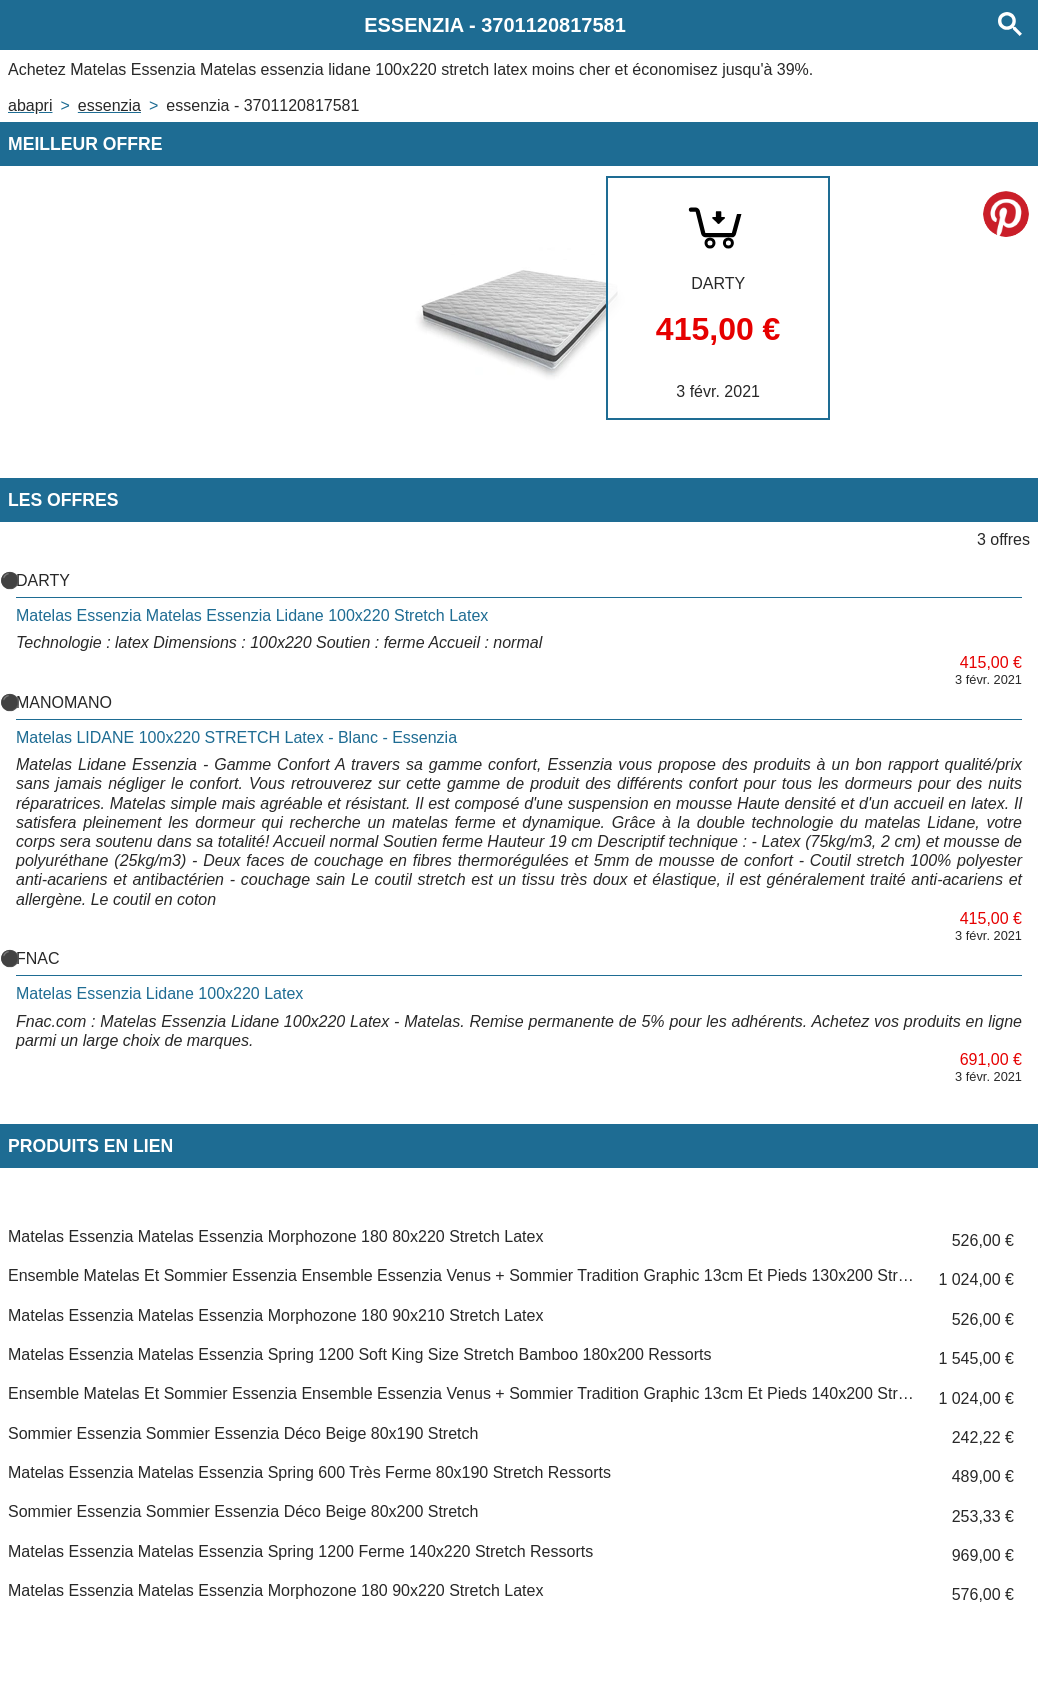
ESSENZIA (109, 105)
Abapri (30, 105)
